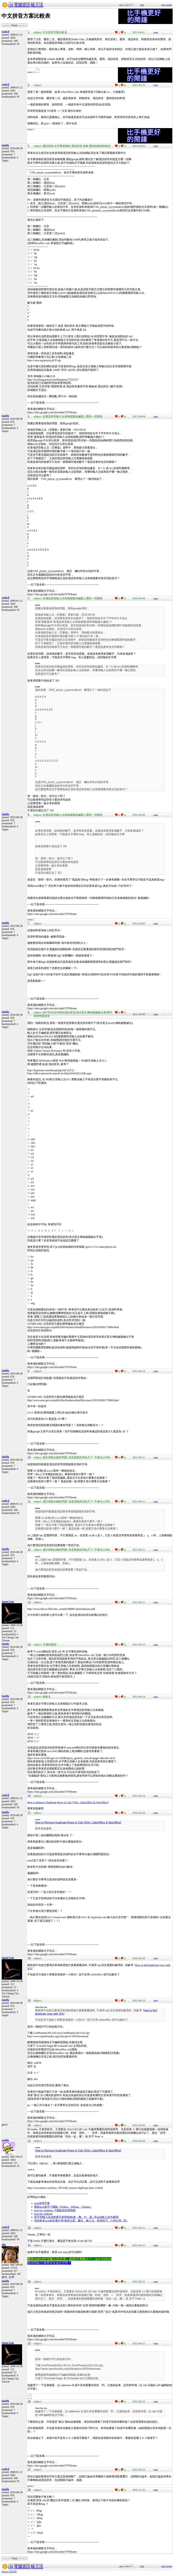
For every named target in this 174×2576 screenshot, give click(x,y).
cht (10, 5)
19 (29, 2000)
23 (29, 2245)
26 (29, 2401)
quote (155, 32)
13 (29, 1601)
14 (29, 1644)
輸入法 (37, 5)
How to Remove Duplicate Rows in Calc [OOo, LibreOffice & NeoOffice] (68, 1802)
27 (29, 2469)
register (169, 5)
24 (29, 2281)
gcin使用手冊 (42, 2203)
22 (29, 2227)
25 (29, 2343)
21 (29, 2140)
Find (142, 5)
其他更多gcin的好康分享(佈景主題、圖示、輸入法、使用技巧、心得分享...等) (81, 2220)
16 (29, 1795)
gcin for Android (43, 2213)
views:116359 (8, 2571)
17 (29, 1812)
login (163, 5)
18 (29, 1957)
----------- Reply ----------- (14, 25)
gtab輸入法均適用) (108, 2217)
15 (29, 1696)
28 (29, 2489)
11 (29, 1501)
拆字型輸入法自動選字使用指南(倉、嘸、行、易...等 (65, 2217)
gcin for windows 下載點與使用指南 (55, 2210)
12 (29, 1549)
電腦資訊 (22, 5)
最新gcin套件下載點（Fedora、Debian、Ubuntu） (63, 2206)
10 (29, 1457)
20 (29, 2124)
